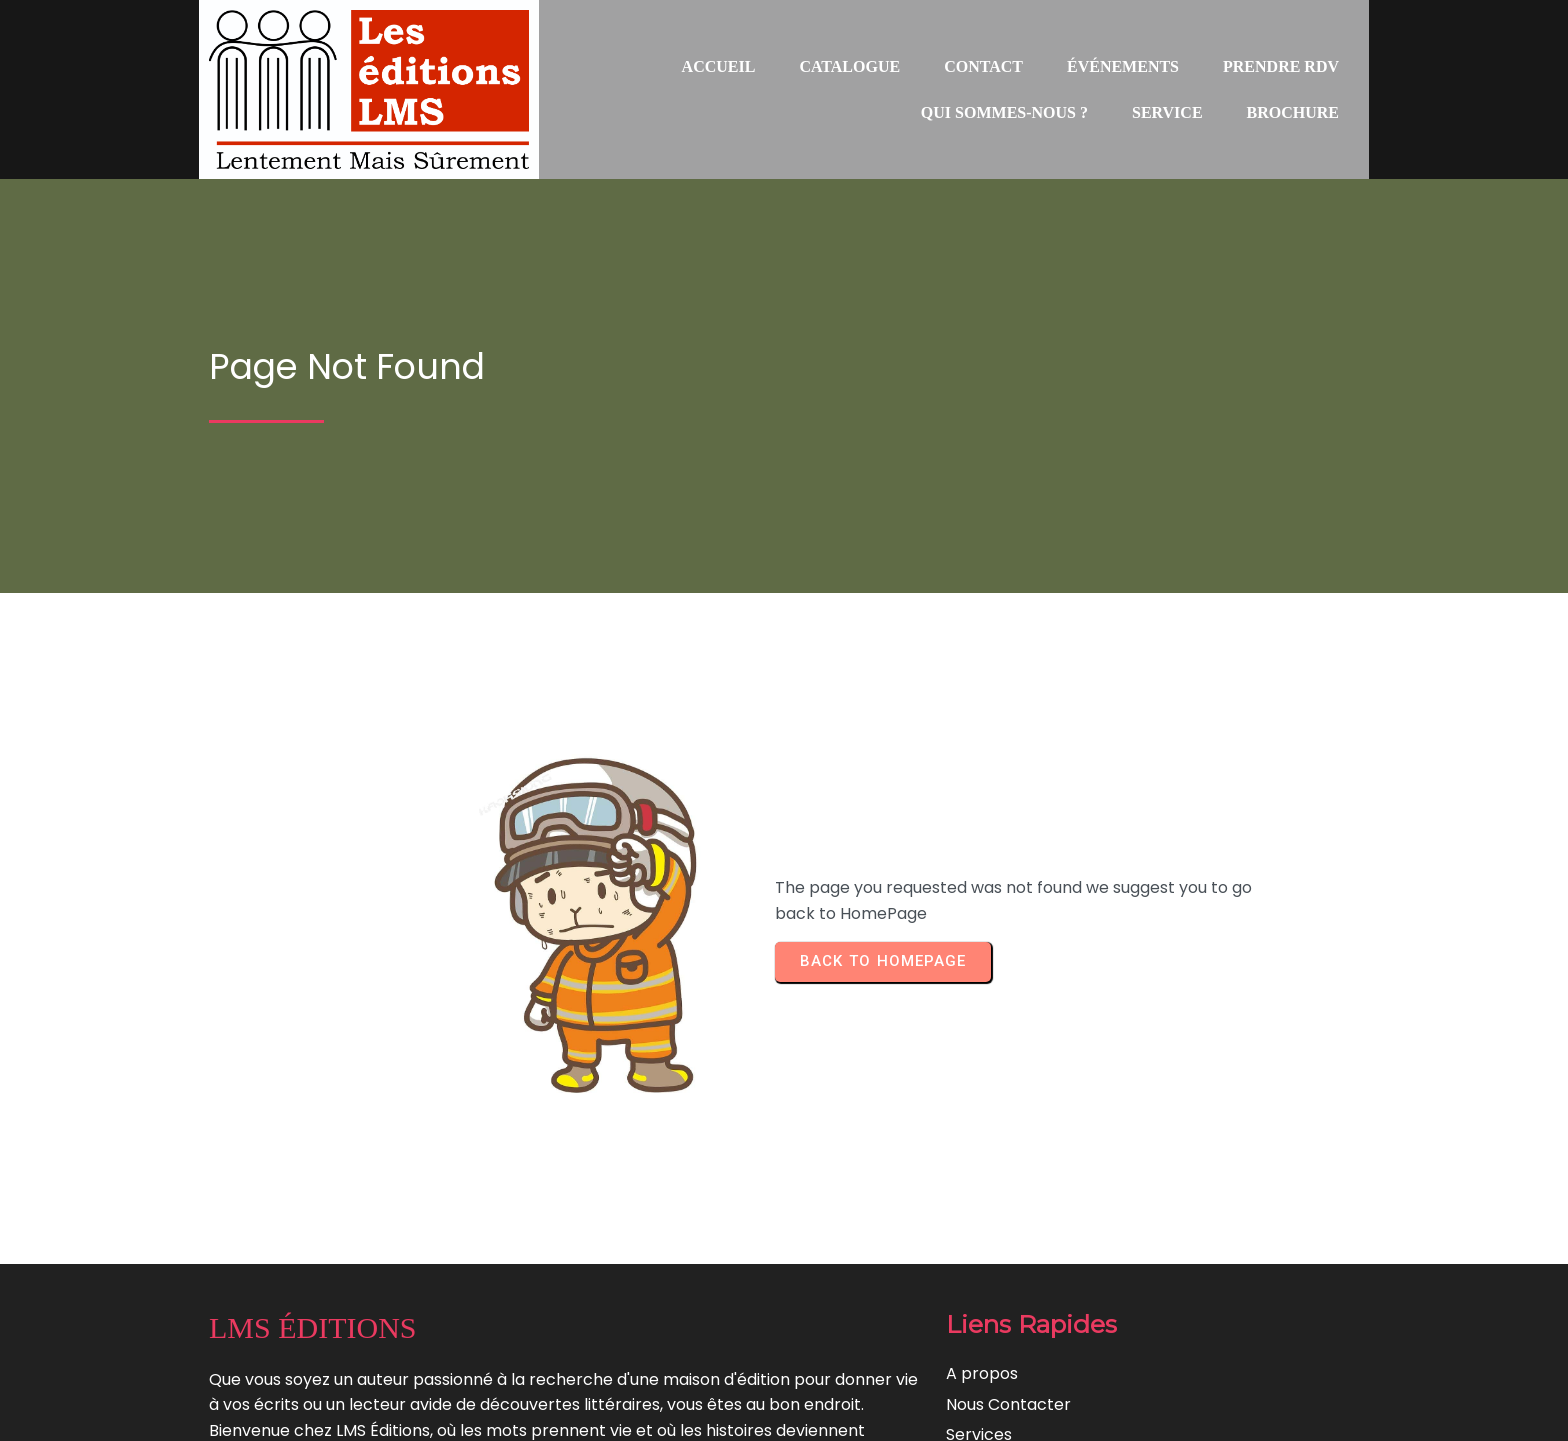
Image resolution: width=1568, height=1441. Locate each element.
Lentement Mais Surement (871, 1411)
